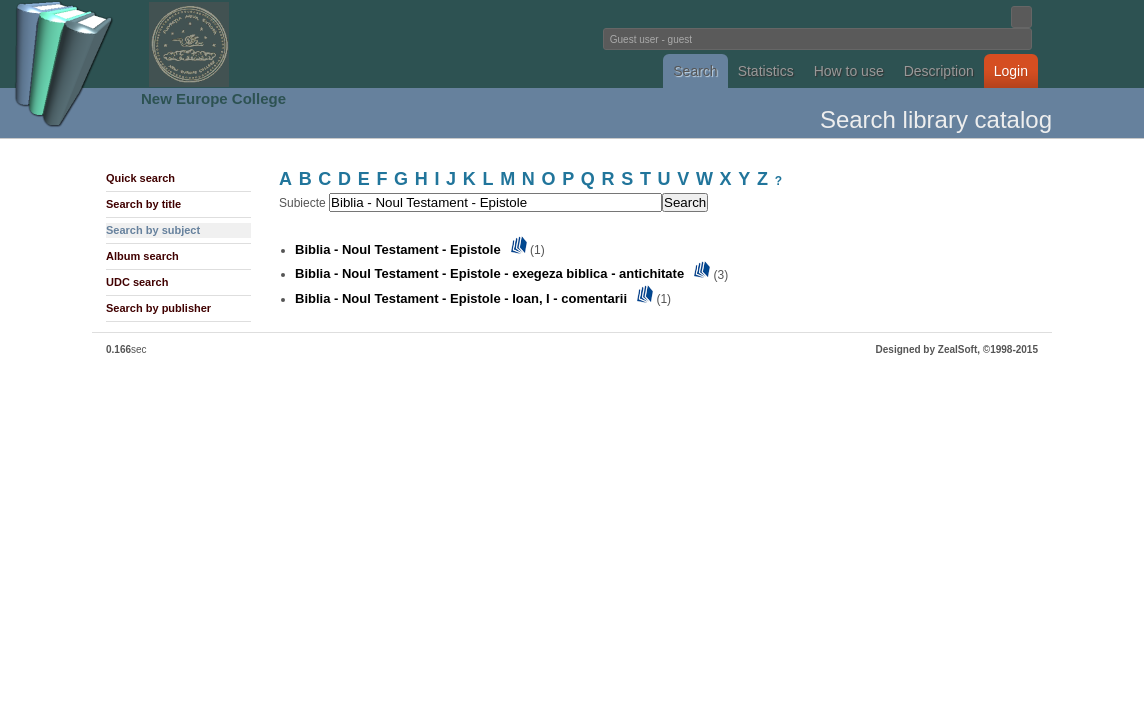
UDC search (137, 282)
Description (939, 71)
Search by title (143, 204)
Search (695, 71)
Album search (142, 256)
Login (1011, 71)
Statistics (766, 71)
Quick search (140, 178)
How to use (849, 71)
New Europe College (213, 98)
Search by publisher (158, 308)
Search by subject (153, 230)
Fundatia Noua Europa (242, 44)
